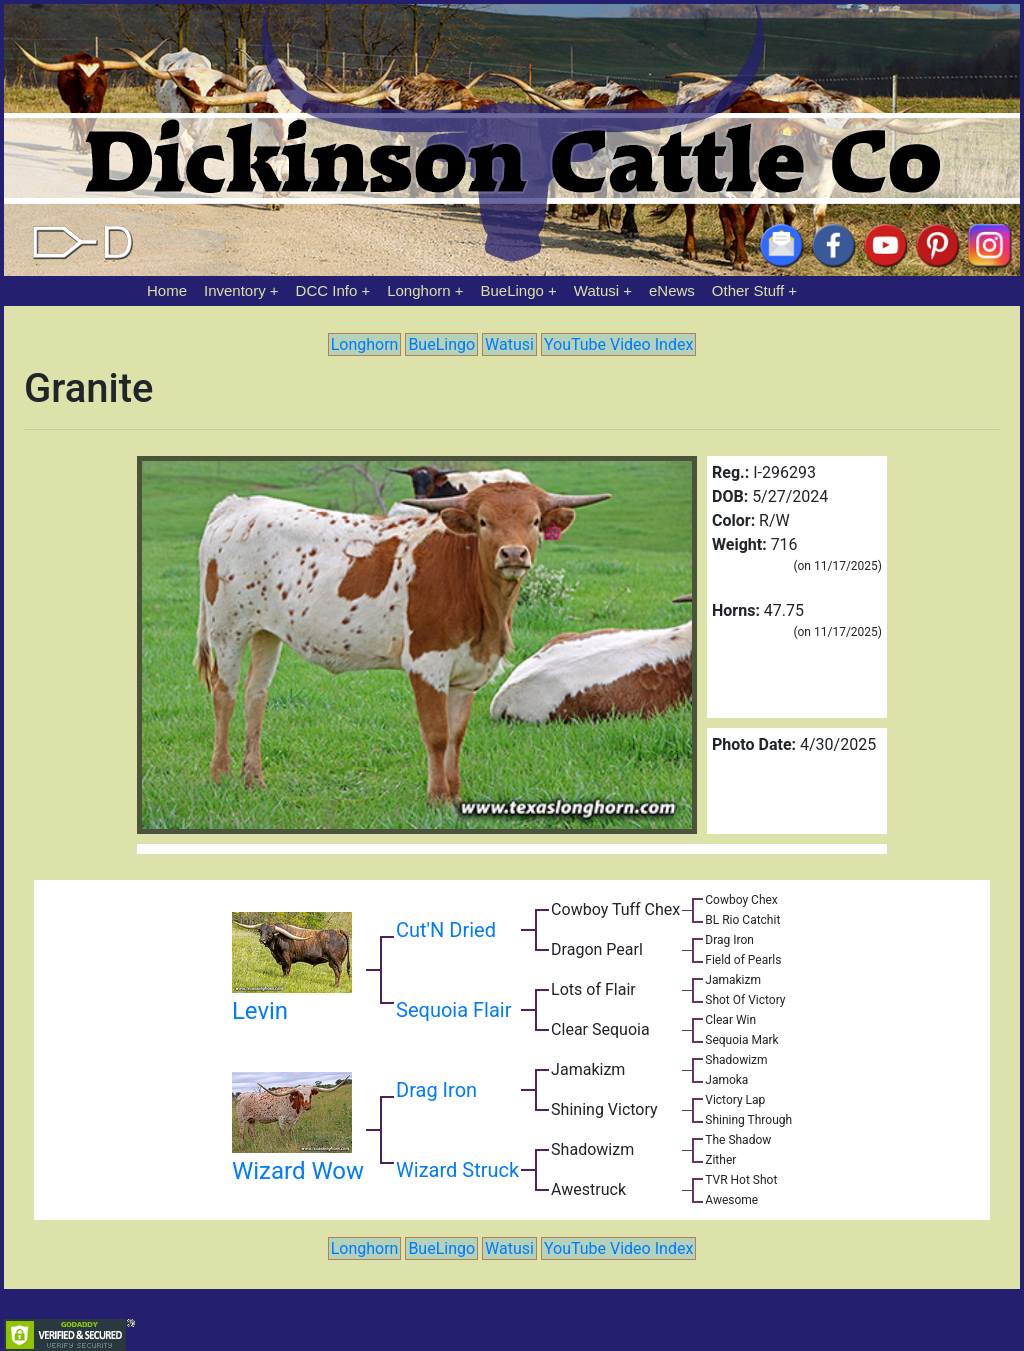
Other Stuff (748, 290)
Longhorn (418, 290)
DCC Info (327, 290)
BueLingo (512, 290)
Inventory (235, 290)
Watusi (596, 290)
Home (167, 290)
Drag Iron (436, 1090)
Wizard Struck (457, 1170)
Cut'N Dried (446, 930)
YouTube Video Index (618, 344)
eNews (672, 290)
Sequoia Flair (453, 1010)
